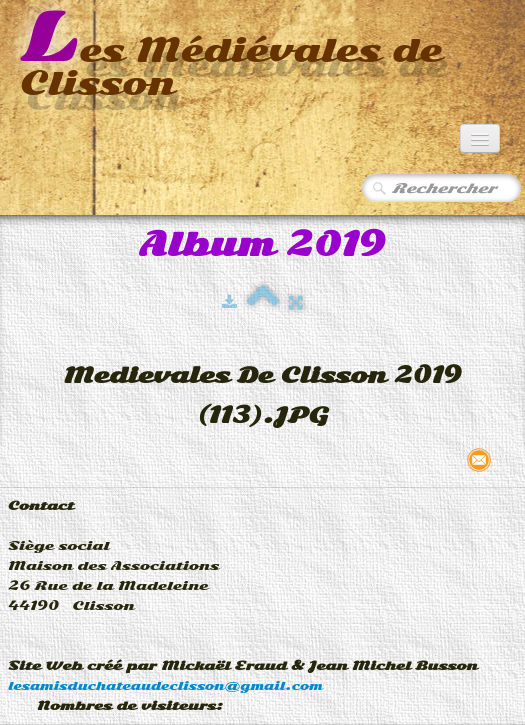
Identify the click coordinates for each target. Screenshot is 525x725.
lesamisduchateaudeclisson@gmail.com (165, 686)
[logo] (262, 56)
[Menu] (480, 138)
